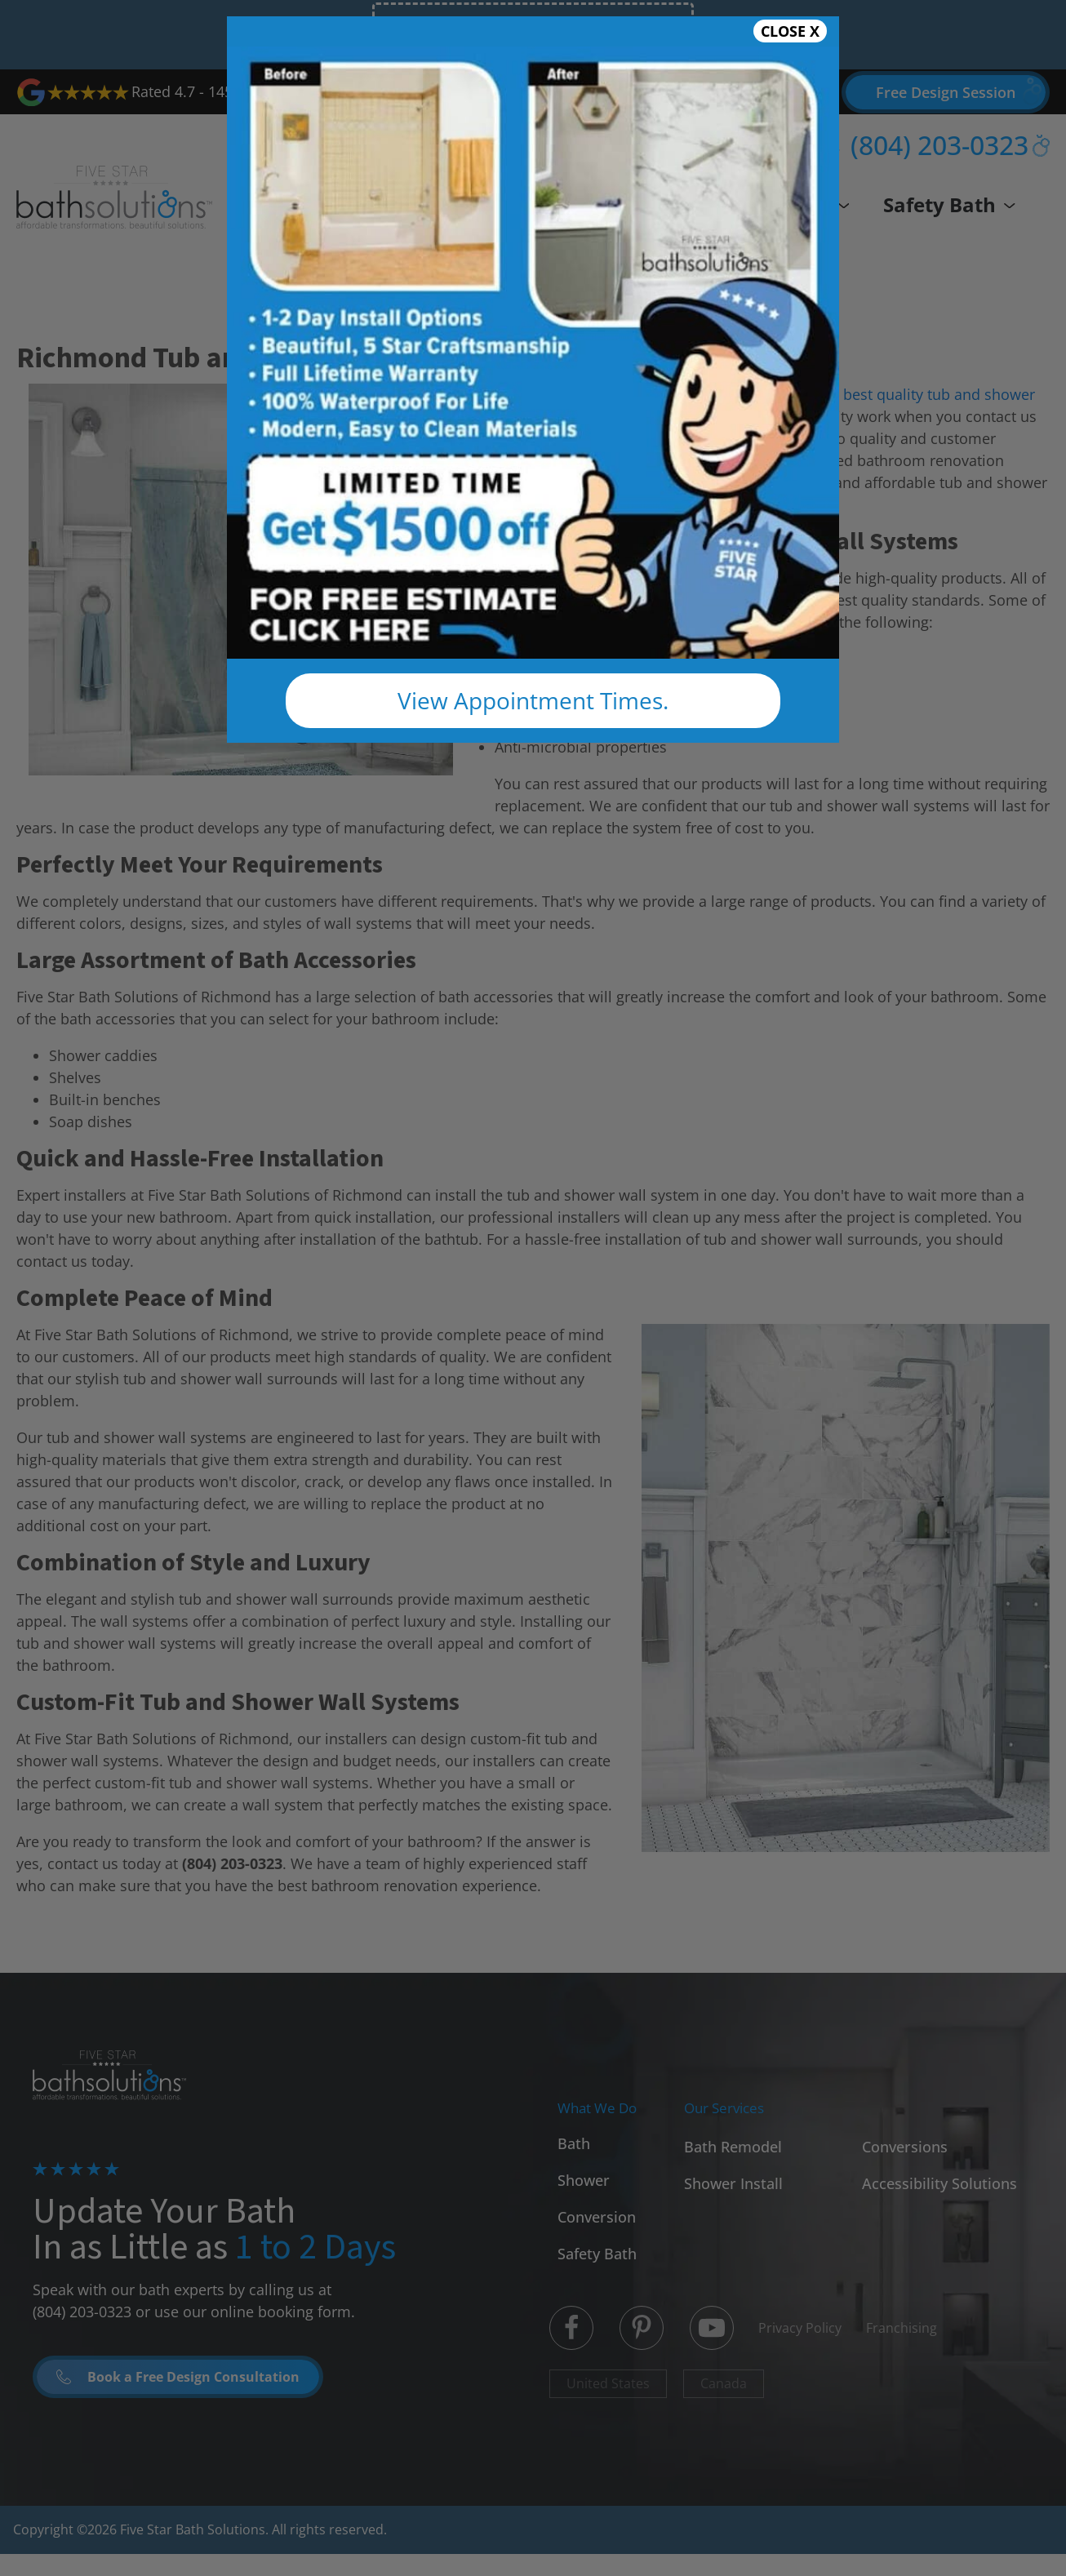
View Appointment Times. (533, 700)
